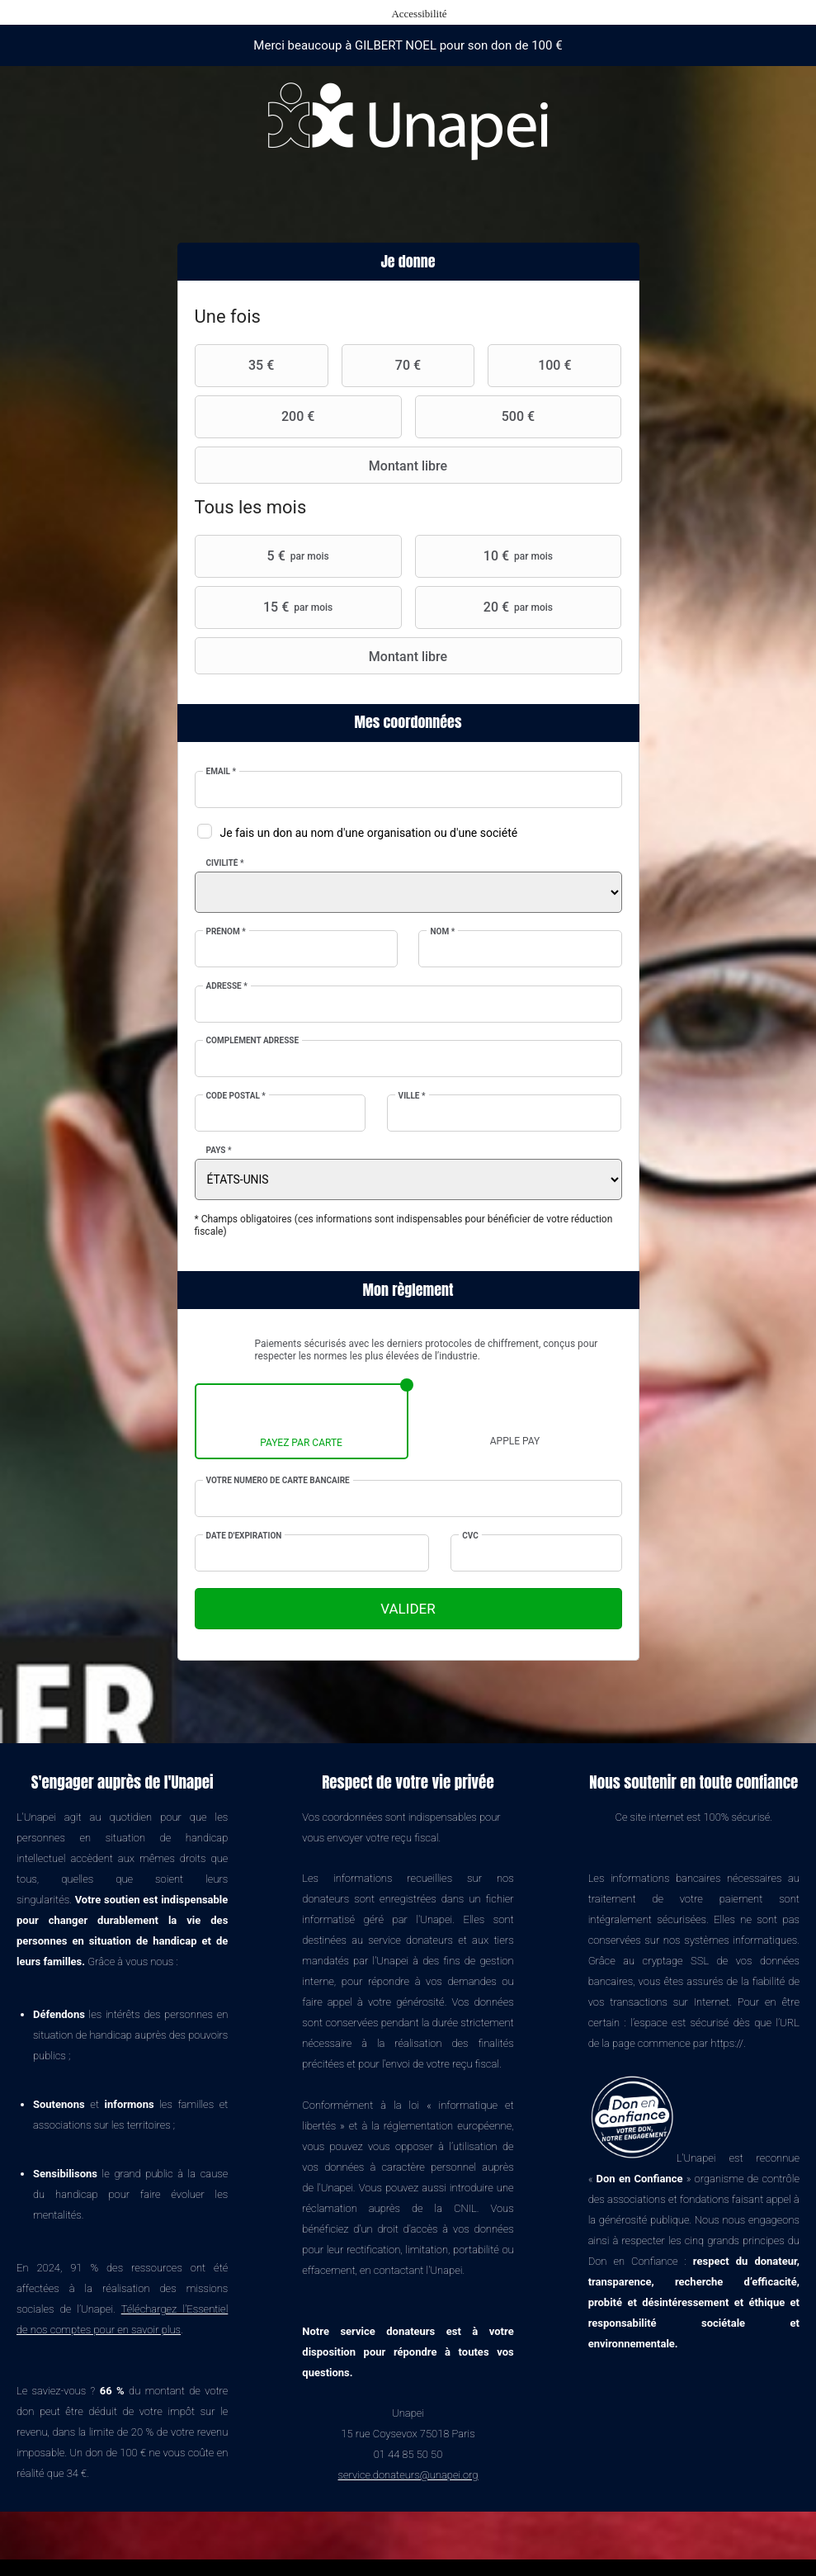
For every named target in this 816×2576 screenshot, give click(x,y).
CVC (470, 1535)
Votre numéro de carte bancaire (278, 1480)
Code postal (236, 1095)
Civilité (225, 862)
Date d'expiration (244, 1535)
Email (221, 771)
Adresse (227, 985)
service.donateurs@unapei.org (408, 2475)
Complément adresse (253, 1040)
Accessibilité (418, 13)
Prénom (226, 931)
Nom (442, 931)
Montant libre (323, 465)
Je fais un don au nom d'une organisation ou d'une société (369, 832)
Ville (412, 1095)
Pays (219, 1150)
